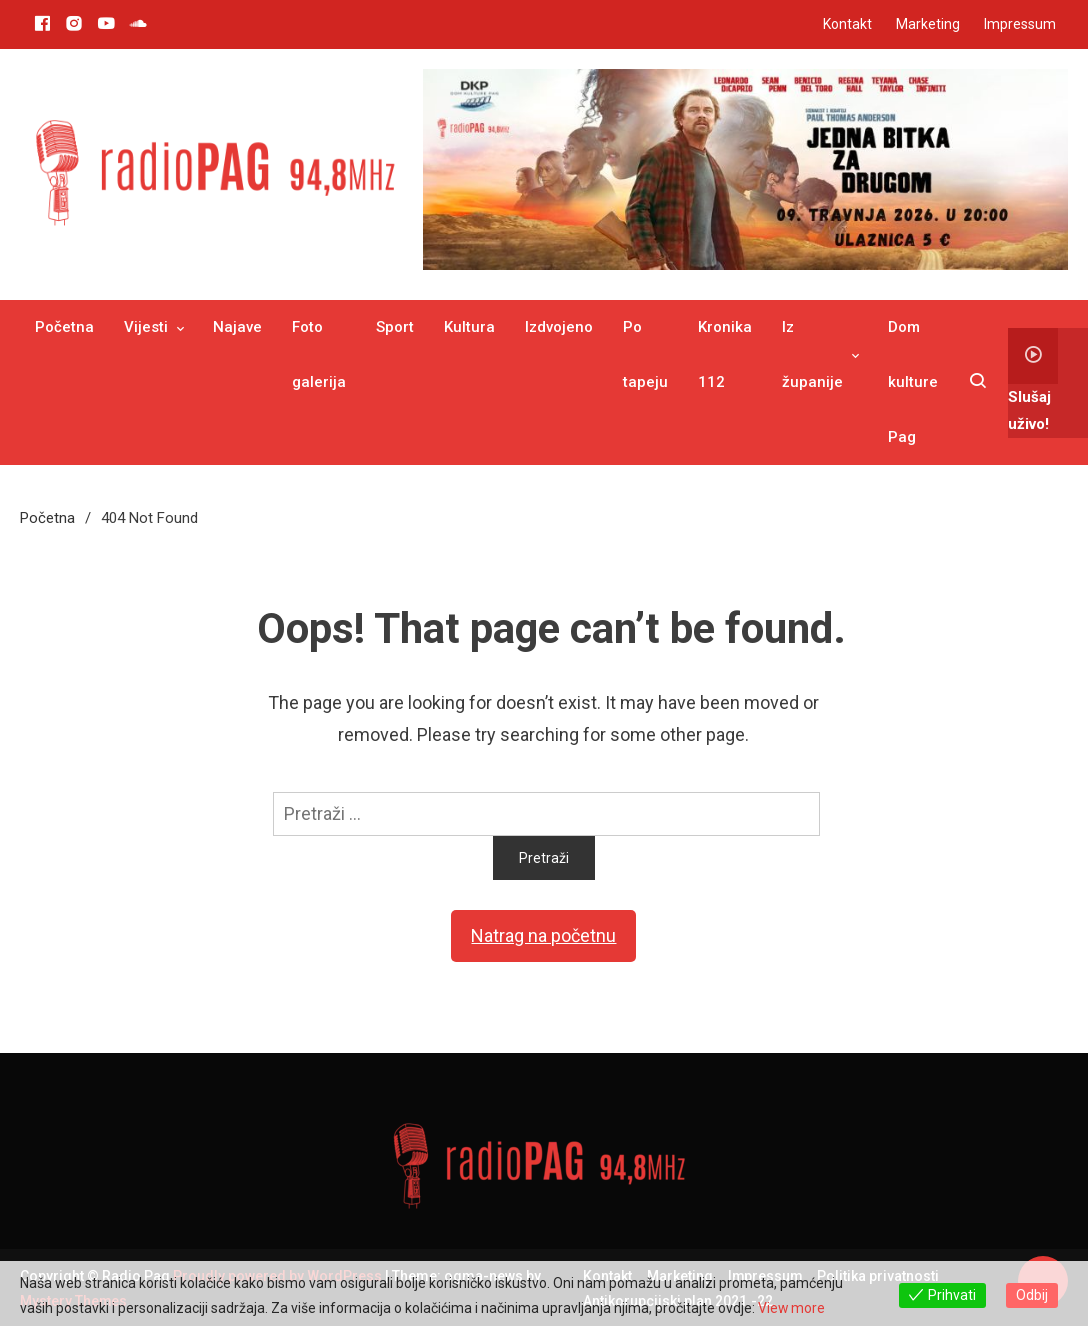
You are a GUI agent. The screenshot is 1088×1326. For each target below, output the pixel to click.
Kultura (469, 327)
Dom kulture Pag (913, 382)
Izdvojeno (559, 327)
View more (792, 1308)
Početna (64, 327)
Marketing (928, 24)
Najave (237, 327)
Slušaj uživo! (1033, 380)
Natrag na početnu (543, 935)
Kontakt (847, 24)
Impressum (1020, 24)
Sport (395, 327)
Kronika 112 (725, 354)
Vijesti (146, 327)
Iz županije (812, 354)
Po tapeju (645, 354)
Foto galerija (319, 354)
